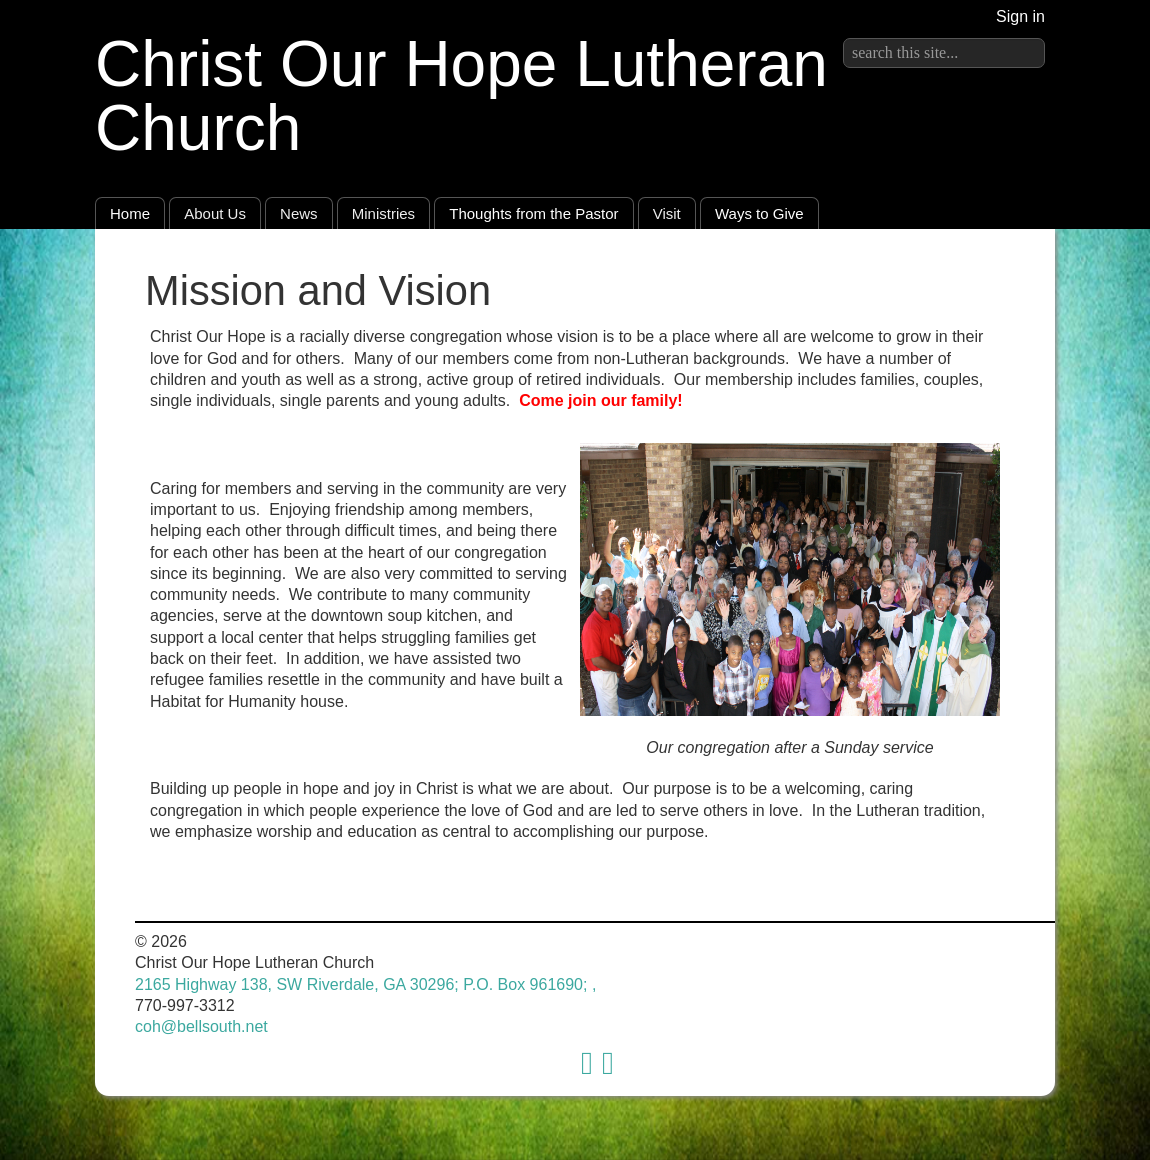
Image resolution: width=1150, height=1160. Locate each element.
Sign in (1020, 16)
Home (130, 213)
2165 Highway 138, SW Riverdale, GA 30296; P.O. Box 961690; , (365, 984)
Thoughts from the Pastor (533, 213)
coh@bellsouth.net (201, 1026)
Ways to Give (759, 213)
